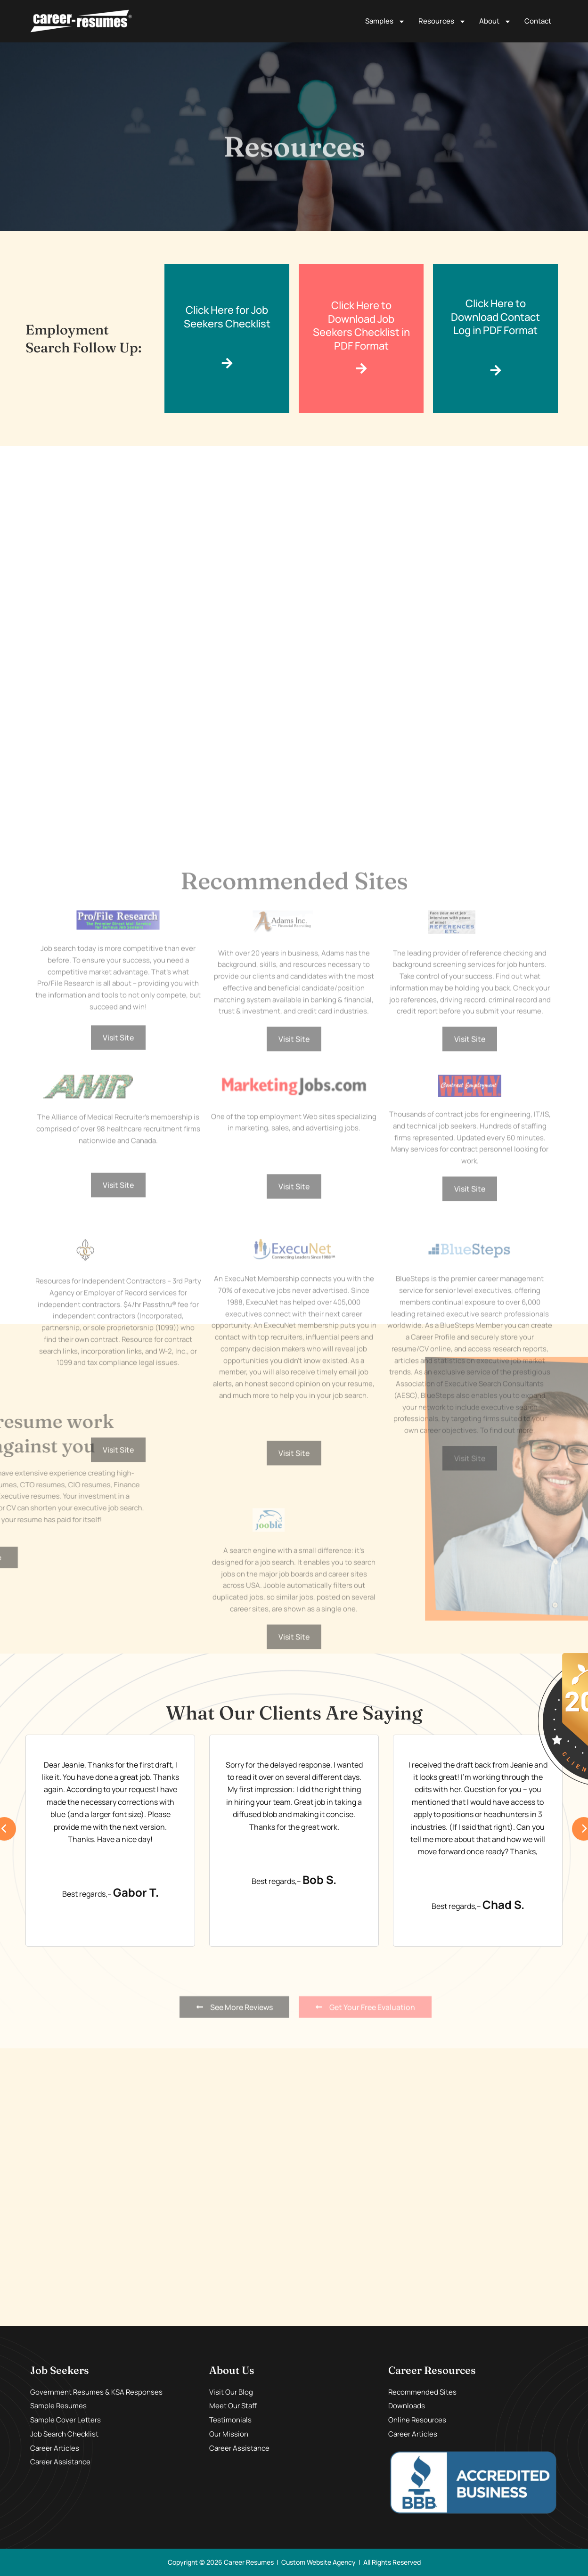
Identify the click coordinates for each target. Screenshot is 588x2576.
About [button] (495, 21)
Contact (537, 21)
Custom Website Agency (318, 2562)
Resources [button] (442, 21)
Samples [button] (385, 21)
